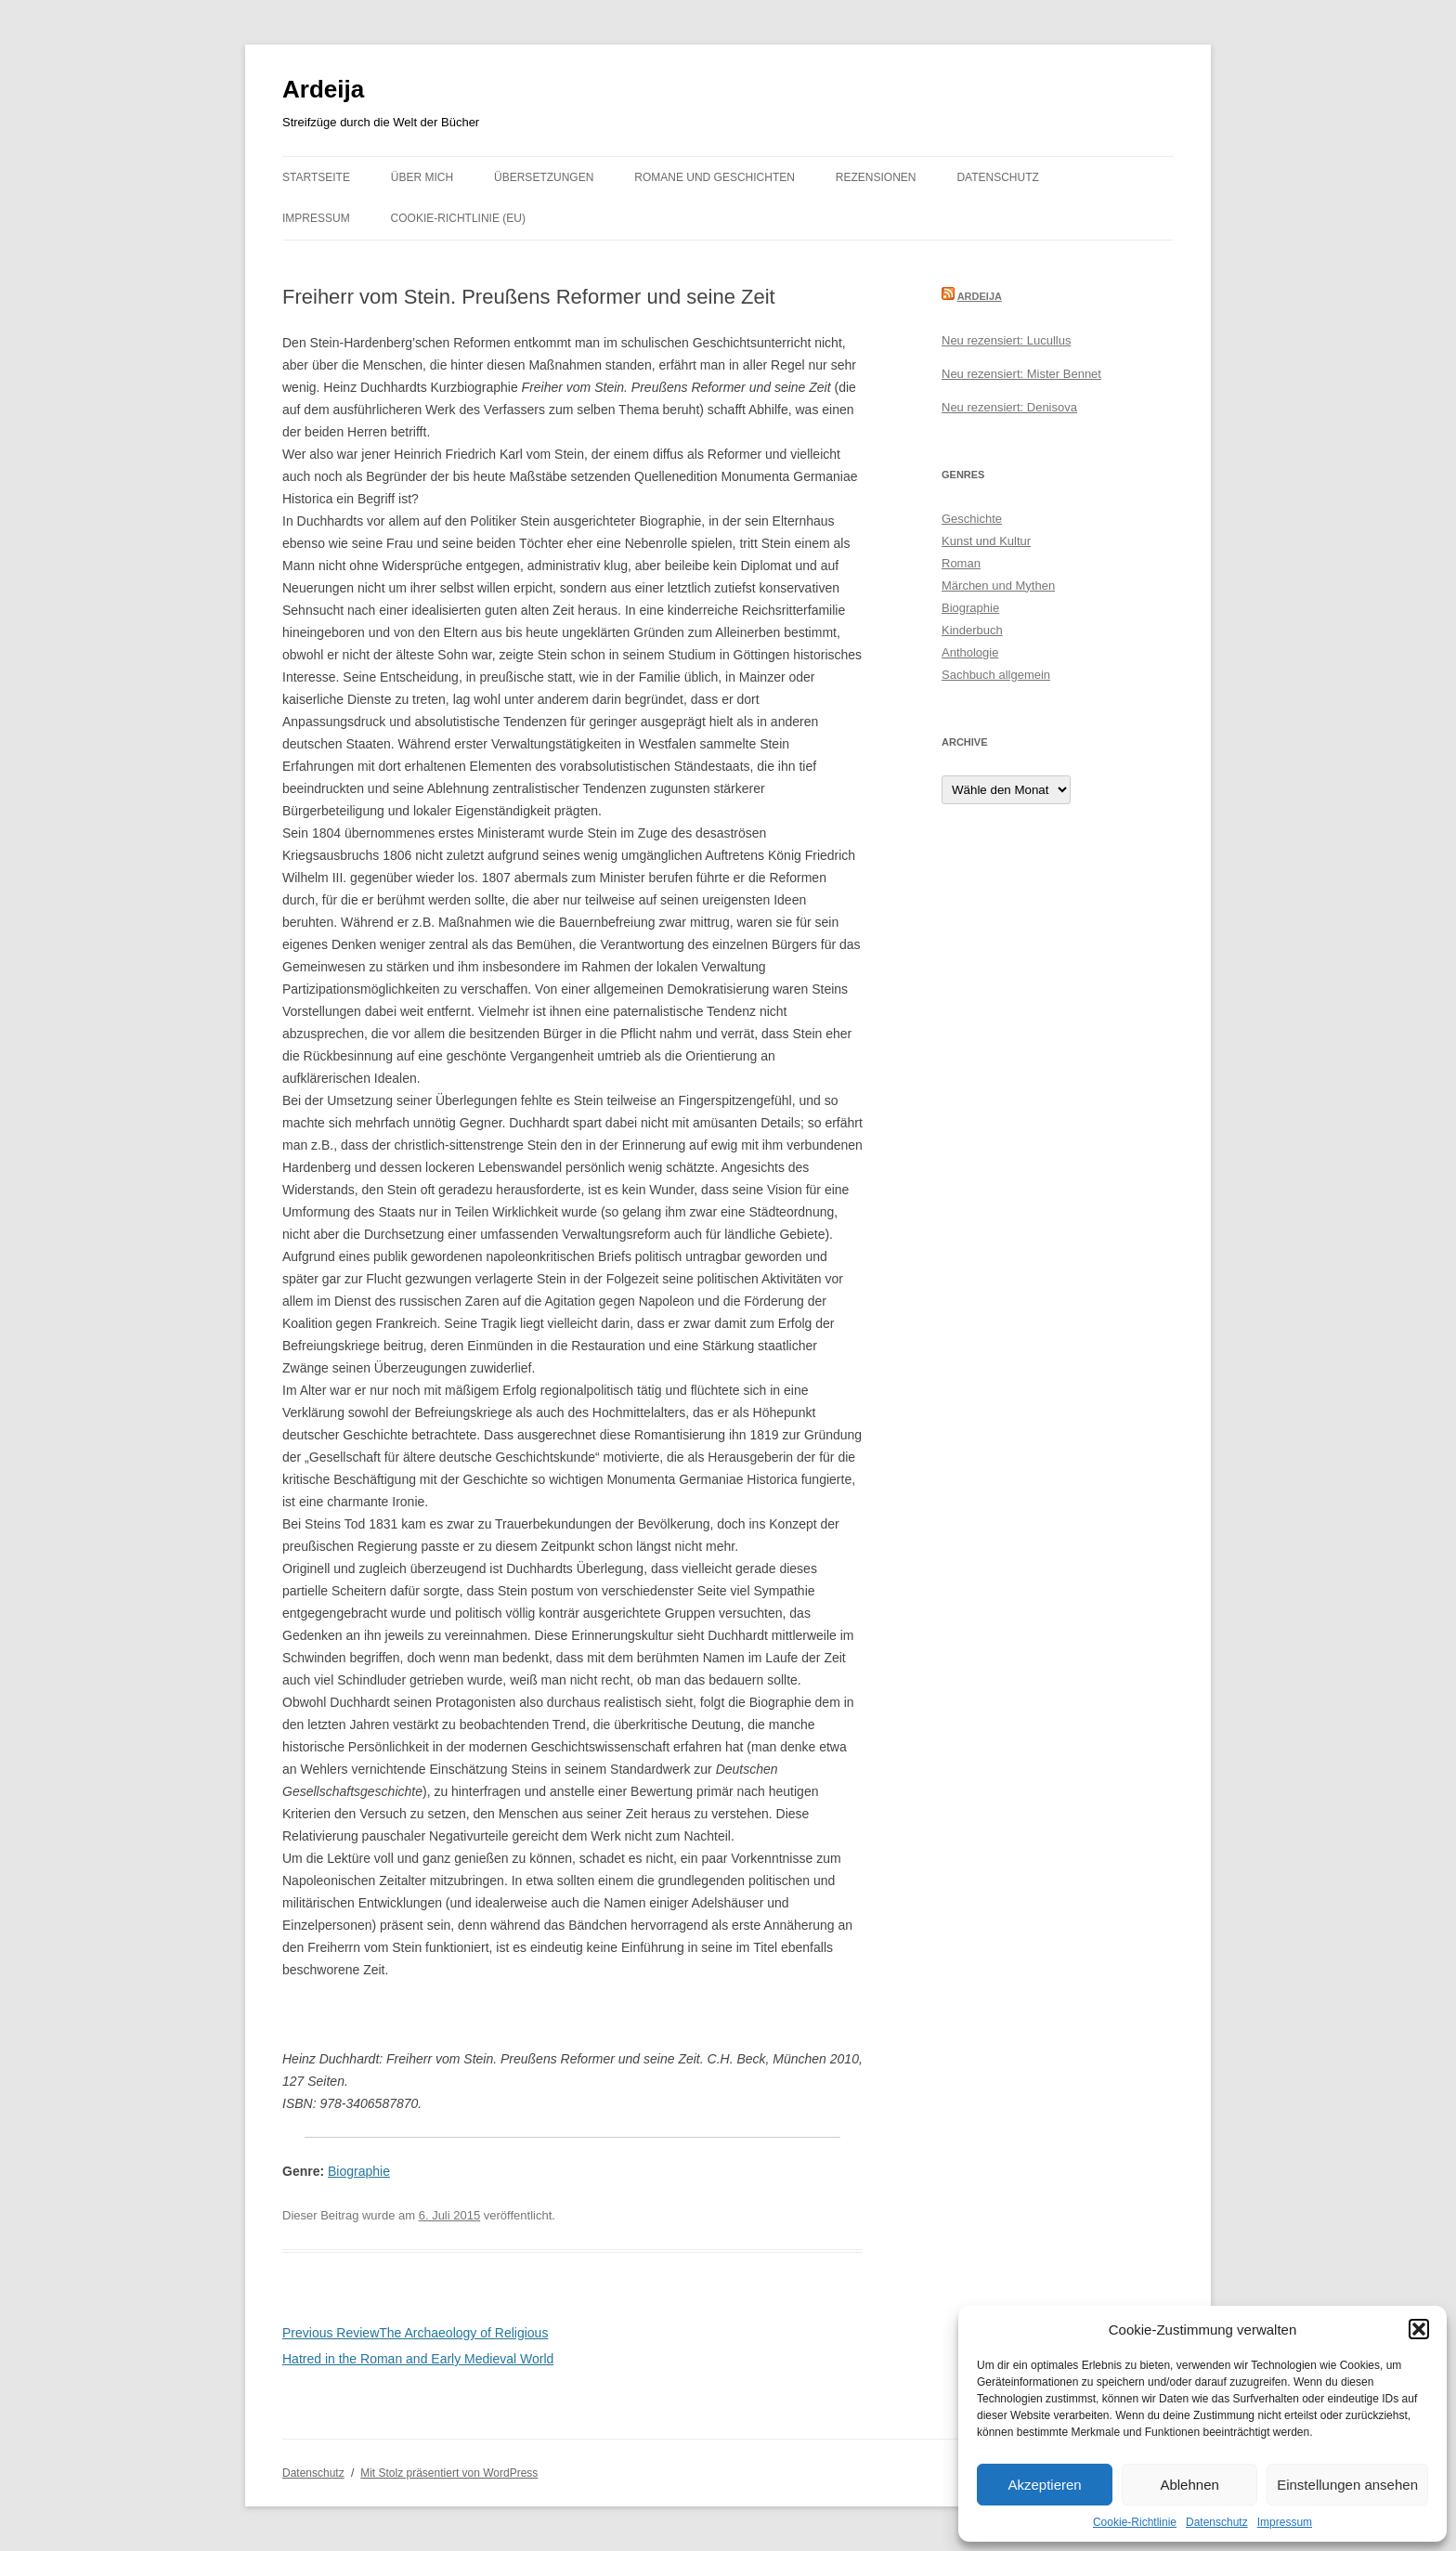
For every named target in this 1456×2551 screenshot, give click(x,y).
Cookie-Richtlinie (1134, 2522)
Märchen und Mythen (998, 585)
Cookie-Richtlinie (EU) (458, 218)
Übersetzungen (543, 177)
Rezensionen (876, 177)
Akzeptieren (1044, 2484)
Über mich (422, 177)
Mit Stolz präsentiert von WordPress (449, 2472)
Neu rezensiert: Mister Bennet (1021, 374)
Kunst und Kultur (986, 541)
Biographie (359, 2171)
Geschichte (972, 519)
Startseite (316, 177)
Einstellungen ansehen (1347, 2484)
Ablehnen (1189, 2484)
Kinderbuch (972, 630)
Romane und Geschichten (714, 177)
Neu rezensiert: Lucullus (1006, 340)
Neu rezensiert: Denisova (1009, 407)
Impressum (1284, 2522)
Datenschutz (1217, 2522)
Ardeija (323, 89)
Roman (961, 563)
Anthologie (970, 652)
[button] (1419, 2329)
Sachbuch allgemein (996, 675)
